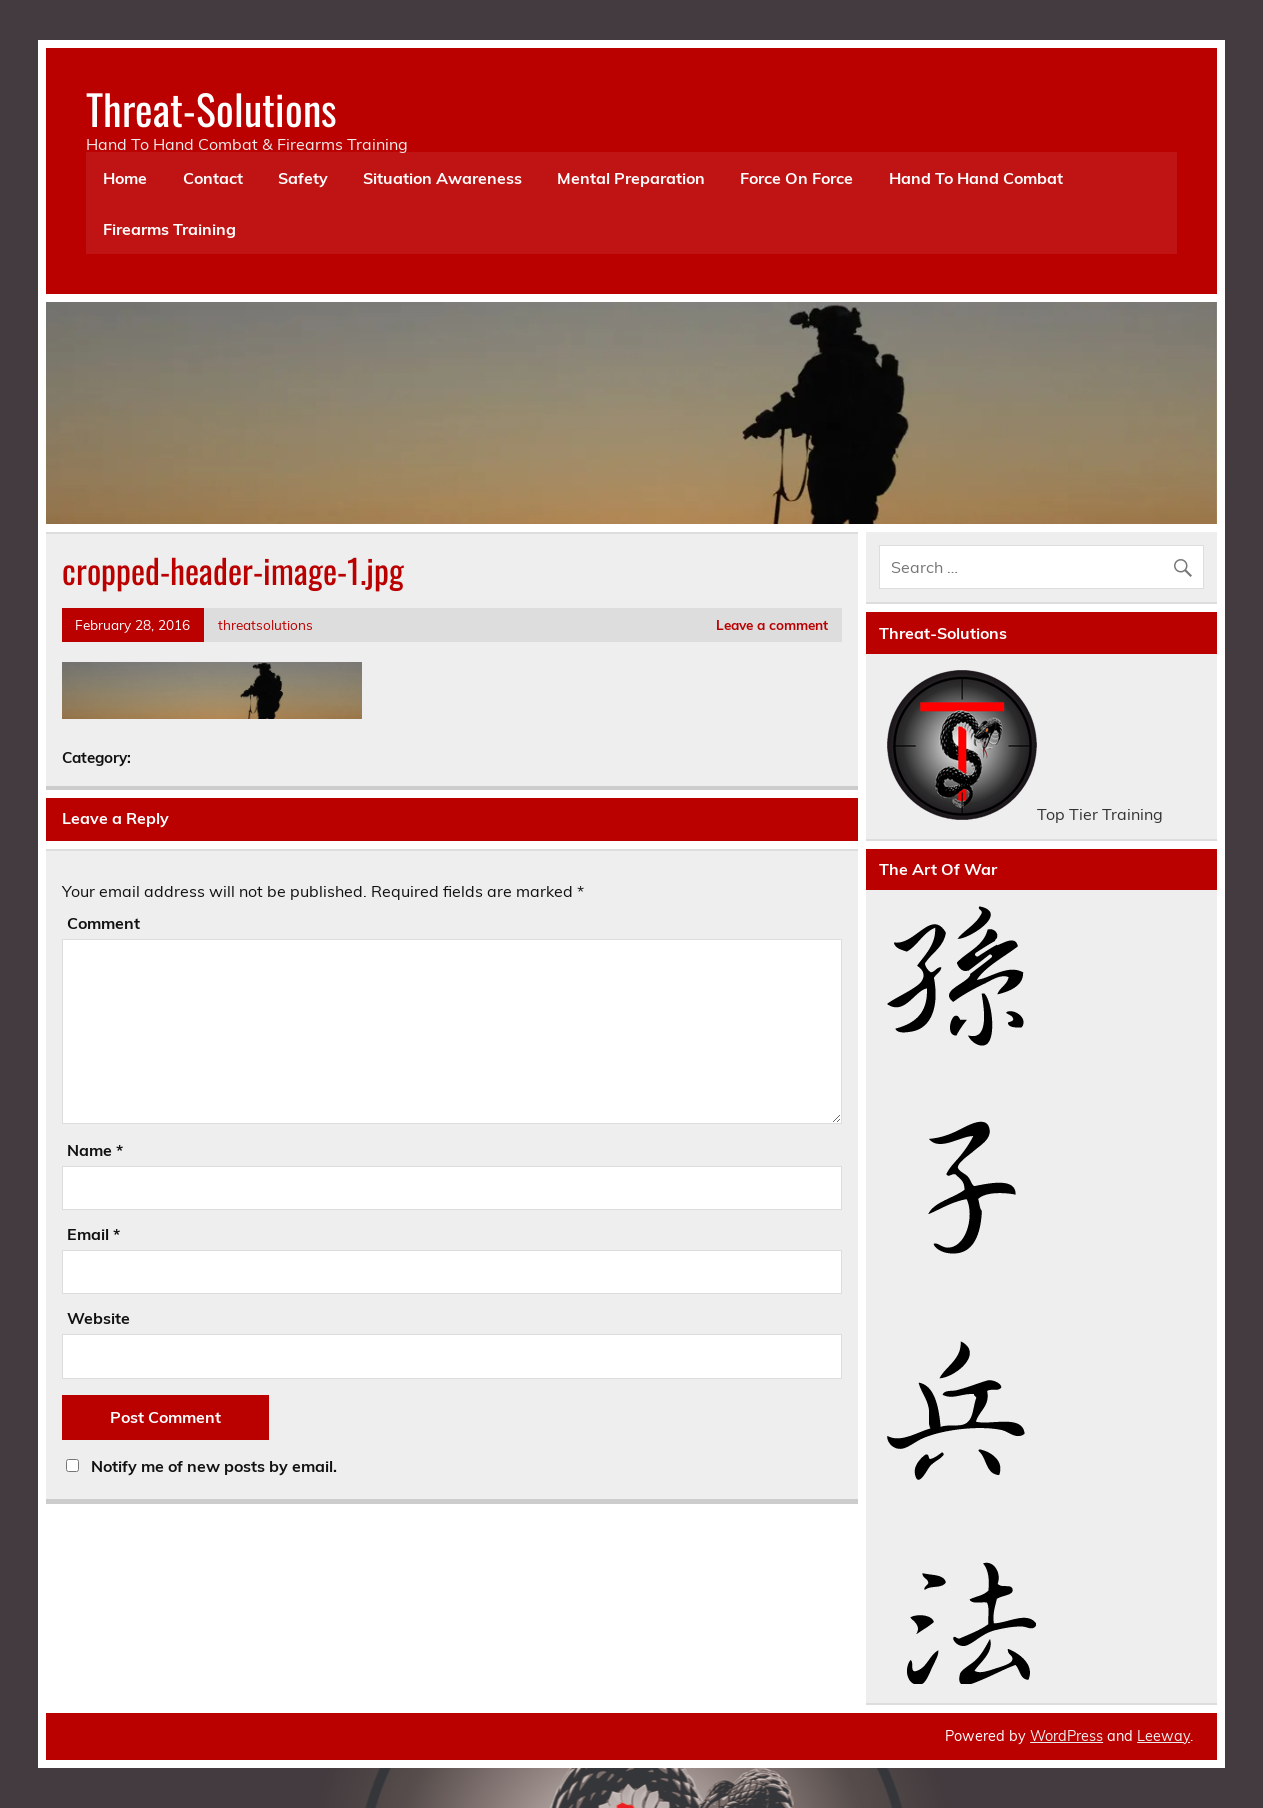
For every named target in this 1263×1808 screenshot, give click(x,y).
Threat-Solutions (211, 108)
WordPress (1066, 1736)
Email (93, 1234)
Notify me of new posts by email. (214, 1466)
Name (95, 1150)
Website (98, 1318)
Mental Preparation (631, 178)
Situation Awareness (442, 178)
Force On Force (796, 178)
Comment (103, 923)
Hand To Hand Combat (976, 178)
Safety (303, 178)
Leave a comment (772, 624)
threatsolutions (265, 624)
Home (125, 178)
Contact (213, 178)
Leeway (1163, 1736)
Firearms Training (169, 229)
